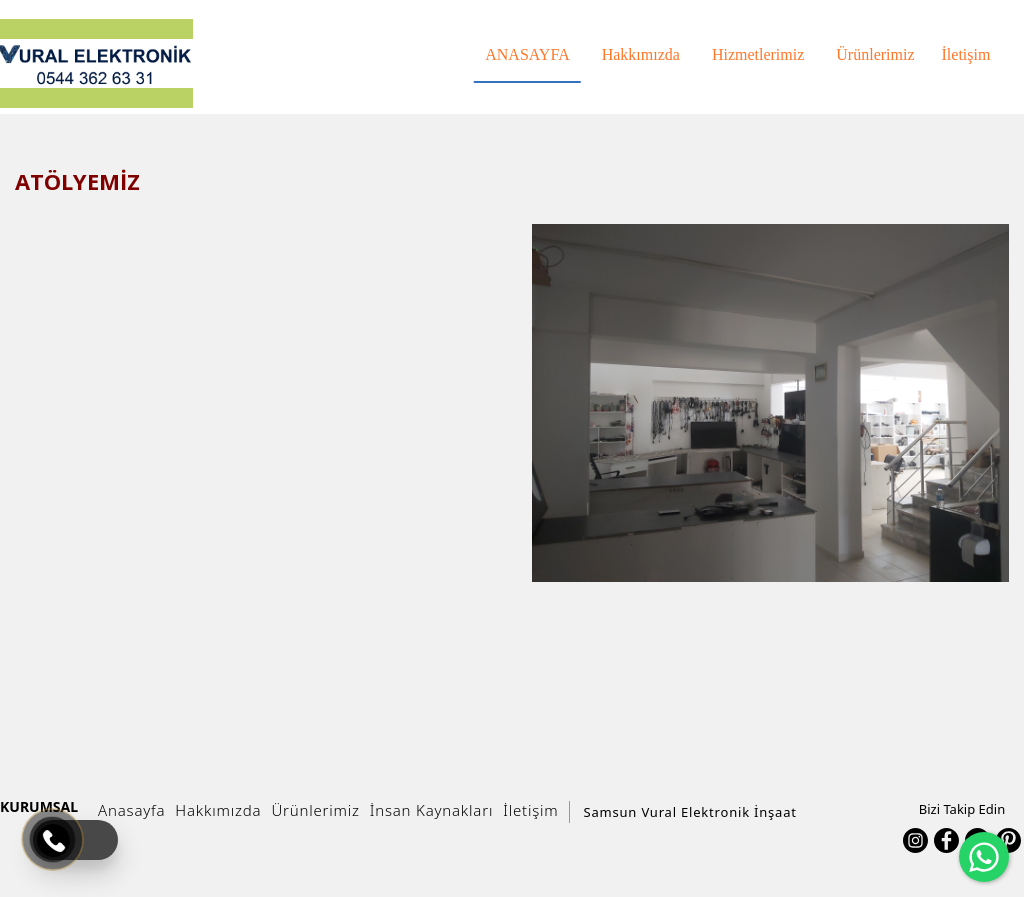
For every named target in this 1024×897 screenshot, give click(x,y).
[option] (770, 403)
